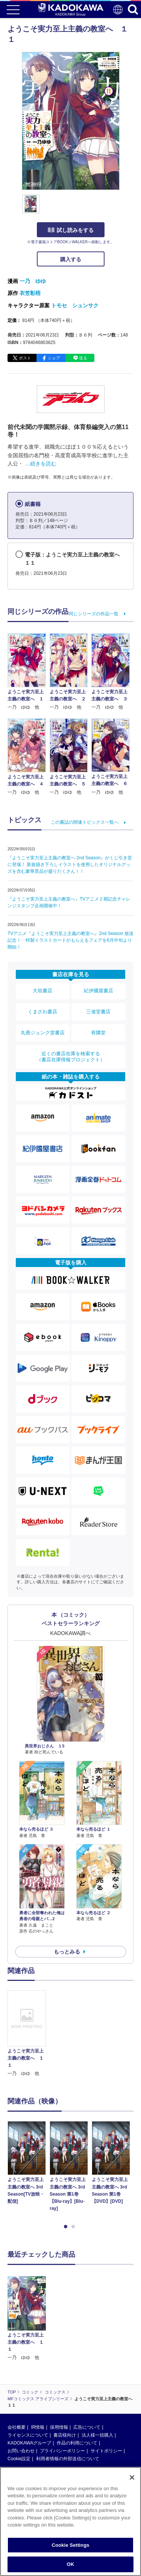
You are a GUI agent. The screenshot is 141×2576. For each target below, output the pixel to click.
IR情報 (37, 2427)
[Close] (132, 2477)
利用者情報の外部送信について (67, 2458)
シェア (54, 358)
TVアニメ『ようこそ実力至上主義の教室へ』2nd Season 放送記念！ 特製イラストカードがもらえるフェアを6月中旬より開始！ (70, 940)
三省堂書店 (98, 1011)
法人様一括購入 (97, 2435)
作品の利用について (77, 2443)
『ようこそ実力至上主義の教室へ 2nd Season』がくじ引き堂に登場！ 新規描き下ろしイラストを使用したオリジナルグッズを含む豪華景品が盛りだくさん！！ (70, 864)
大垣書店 (42, 990)
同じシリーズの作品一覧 (93, 613)
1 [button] (67, 2227)
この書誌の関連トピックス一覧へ (84, 822)
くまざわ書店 (42, 1011)
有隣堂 (98, 1032)
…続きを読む (40, 464)
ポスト (25, 358)
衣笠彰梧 (30, 293)
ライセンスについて (28, 2435)
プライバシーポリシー (62, 2450)
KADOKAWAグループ (29, 2443)
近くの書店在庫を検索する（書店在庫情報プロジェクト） (70, 1056)
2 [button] (74, 2227)
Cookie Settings (70, 2545)
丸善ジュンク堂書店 (43, 1032)
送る (83, 358)
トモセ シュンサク (75, 305)
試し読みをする (71, 230)
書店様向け (64, 2435)
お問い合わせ (21, 2450)
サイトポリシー (106, 2450)
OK (70, 2564)
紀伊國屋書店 (98, 990)
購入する (70, 259)
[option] (29, 2033)
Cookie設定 (19, 2458)
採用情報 (59, 2427)
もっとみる (67, 1952)
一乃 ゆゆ (33, 281)
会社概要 (17, 2427)
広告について (86, 2427)
